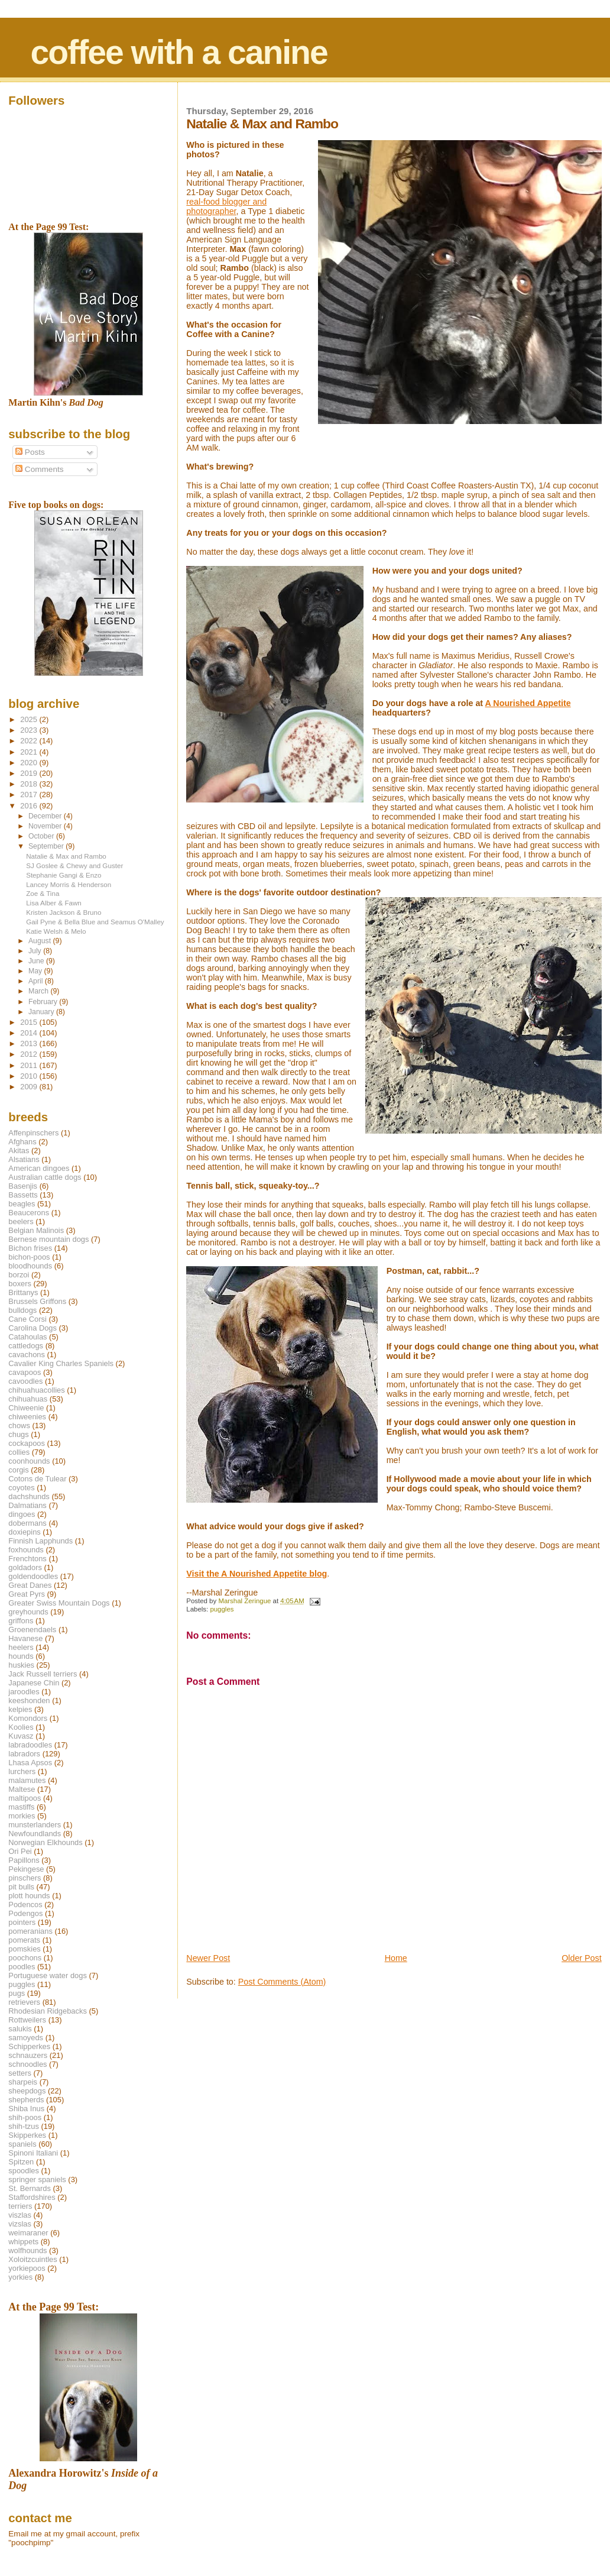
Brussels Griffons (37, 1301)
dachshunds (29, 1496)
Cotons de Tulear (37, 1478)
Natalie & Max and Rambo (66, 856)
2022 (29, 740)
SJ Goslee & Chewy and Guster (74, 865)
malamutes (27, 1780)
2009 (29, 1086)
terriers (20, 2206)
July (35, 951)
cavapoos (24, 1372)
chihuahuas (27, 1398)
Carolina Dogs (32, 1327)
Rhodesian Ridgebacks (47, 2011)
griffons (20, 1620)
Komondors (27, 1718)
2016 (29, 805)
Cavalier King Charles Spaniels (60, 1363)
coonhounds (29, 1461)
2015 (29, 1022)
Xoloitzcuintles (32, 2259)
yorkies (20, 2277)
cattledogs (25, 1345)
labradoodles (30, 1744)
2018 (29, 783)
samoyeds (25, 2037)
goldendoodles (33, 1576)
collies (19, 1452)
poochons (24, 1957)
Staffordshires (31, 2197)
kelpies (20, 1709)
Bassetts (22, 1194)
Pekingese (26, 1869)
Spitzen (21, 2161)
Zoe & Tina (42, 893)
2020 (29, 762)
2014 (29, 1032)
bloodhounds (30, 1265)
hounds (20, 1656)
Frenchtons (27, 1558)
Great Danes (29, 1585)
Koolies (20, 1727)
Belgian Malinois (36, 1230)
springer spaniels (37, 2179)
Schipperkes (29, 2046)
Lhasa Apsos (30, 1762)
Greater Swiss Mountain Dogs (58, 1602)
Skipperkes (27, 2135)
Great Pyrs (26, 1594)
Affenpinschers (33, 1132)
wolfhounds (27, 2250)
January (42, 1012)
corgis (18, 1469)
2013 (29, 1043)
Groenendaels (32, 1629)
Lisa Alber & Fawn (54, 903)
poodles (21, 1966)
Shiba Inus (26, 2108)
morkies (21, 1815)
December (46, 816)
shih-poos (24, 2117)
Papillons (23, 1860)
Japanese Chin (33, 1682)
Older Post (582, 1958)
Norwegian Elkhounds (45, 1842)
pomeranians (30, 1931)
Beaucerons (28, 1212)
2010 (29, 1076)
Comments (39, 469)
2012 (29, 1054)
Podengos (25, 1913)
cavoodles (25, 1381)
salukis (19, 2028)
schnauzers (27, 2055)
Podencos (25, 1904)
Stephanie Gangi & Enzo (63, 875)
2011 (29, 1065)
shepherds (26, 2099)
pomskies (24, 1948)
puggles (221, 1609)
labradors (24, 1753)
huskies (21, 1665)
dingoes (21, 1514)
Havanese (25, 1638)
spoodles (23, 2170)
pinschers (24, 1877)
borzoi (18, 1274)
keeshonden (29, 1700)
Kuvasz (20, 1736)
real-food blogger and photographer (226, 206)
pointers (21, 1922)
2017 (29, 794)
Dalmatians (27, 1505)
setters (19, 2073)
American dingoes (38, 1168)
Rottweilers (27, 2019)
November (46, 826)
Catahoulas (27, 1336)
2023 (29, 730)
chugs (18, 1434)
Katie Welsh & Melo (56, 931)
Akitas (18, 1150)
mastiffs (21, 1806)
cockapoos (26, 1443)
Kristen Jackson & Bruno (63, 912)
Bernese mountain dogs (48, 1239)
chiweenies (27, 1416)
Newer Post (208, 1958)
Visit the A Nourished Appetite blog (256, 1573)
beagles (21, 1203)
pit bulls (21, 1886)
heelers (20, 1647)
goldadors (25, 1567)
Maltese (21, 1789)
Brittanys (23, 1292)
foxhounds (26, 1549)
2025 (29, 719)
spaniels (22, 2144)
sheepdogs (27, 2090)
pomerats (24, 1940)
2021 (29, 751)
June (37, 961)
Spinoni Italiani (33, 2152)
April (36, 981)
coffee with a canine (179, 52)
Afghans (22, 1141)
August (40, 941)
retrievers (24, 2002)
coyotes (21, 1487)
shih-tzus (23, 2126)
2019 (29, 773)
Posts (30, 452)
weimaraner (28, 2232)
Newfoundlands (34, 1833)
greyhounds (28, 1611)
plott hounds (29, 1895)
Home (396, 1958)
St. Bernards (29, 2188)
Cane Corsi (27, 1319)
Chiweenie (26, 1407)
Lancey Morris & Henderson (68, 884)
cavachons (26, 1354)
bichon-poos (29, 1257)
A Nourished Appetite (528, 703)
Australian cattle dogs (44, 1177)
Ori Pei (19, 1851)
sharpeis (22, 2081)
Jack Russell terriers (42, 1673)
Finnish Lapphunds (40, 1540)
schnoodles (27, 2064)
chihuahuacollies (36, 1390)
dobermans (27, 1523)
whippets (23, 2241)
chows (19, 1425)
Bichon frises (30, 1248)
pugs (16, 1993)
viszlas (19, 2215)
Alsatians (23, 1159)
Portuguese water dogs (47, 1975)
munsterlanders (34, 1824)
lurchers (21, 1771)
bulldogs (22, 1310)
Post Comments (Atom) (282, 1981)
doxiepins (24, 1532)
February (43, 1002)
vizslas (19, 2223)
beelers (20, 1221)
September (47, 846)
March (39, 991)
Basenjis (22, 1186)
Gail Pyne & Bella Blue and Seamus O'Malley (95, 921)
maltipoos (24, 1798)
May (36, 971)
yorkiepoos (26, 2268)
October (42, 836)
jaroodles (23, 1691)
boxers (19, 1283)
